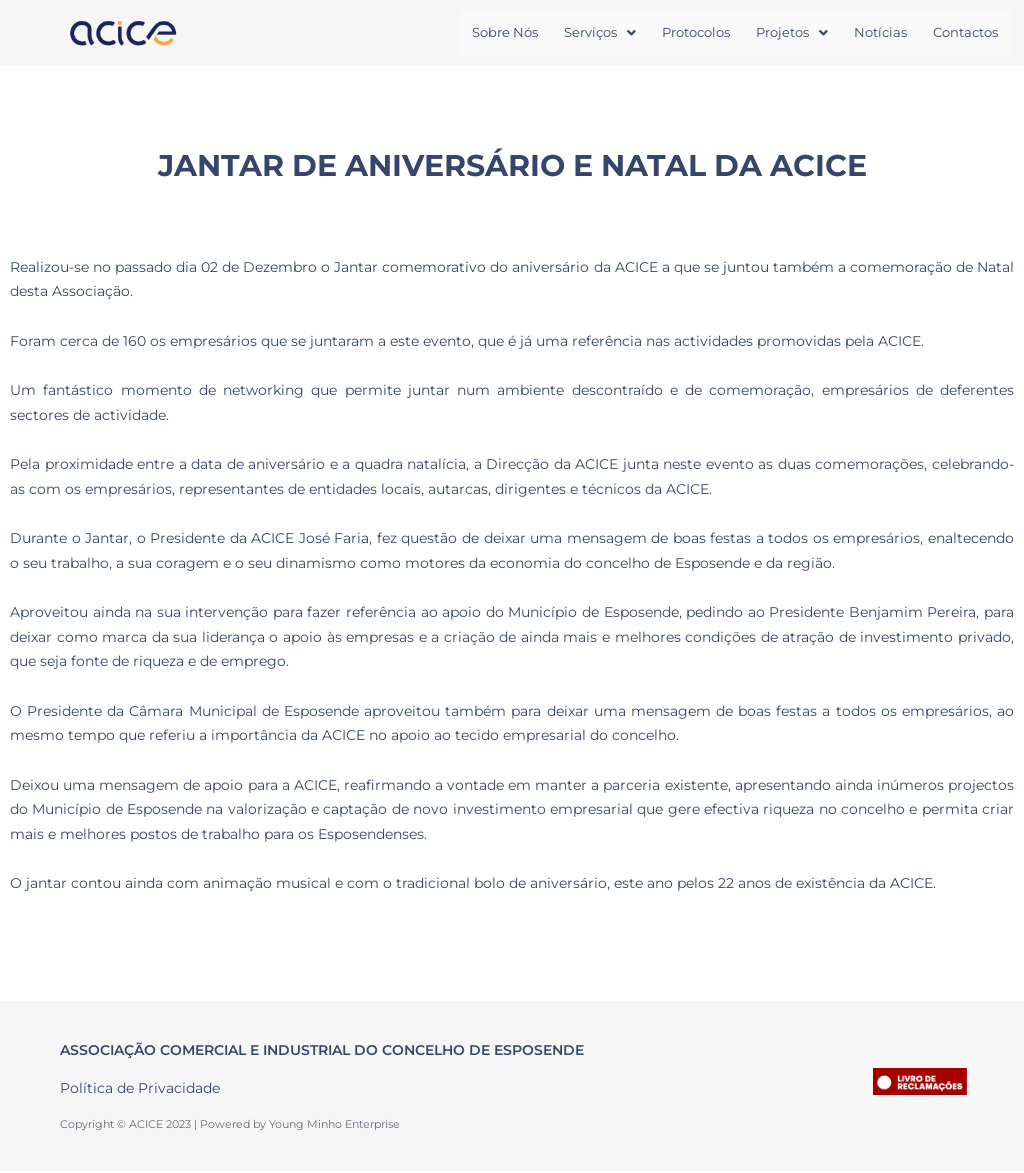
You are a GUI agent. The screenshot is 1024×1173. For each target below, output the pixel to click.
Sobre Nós (505, 33)
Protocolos (696, 33)
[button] (600, 33)
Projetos (792, 33)
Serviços (600, 33)
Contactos (965, 33)
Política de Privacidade (140, 1089)
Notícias (880, 33)
